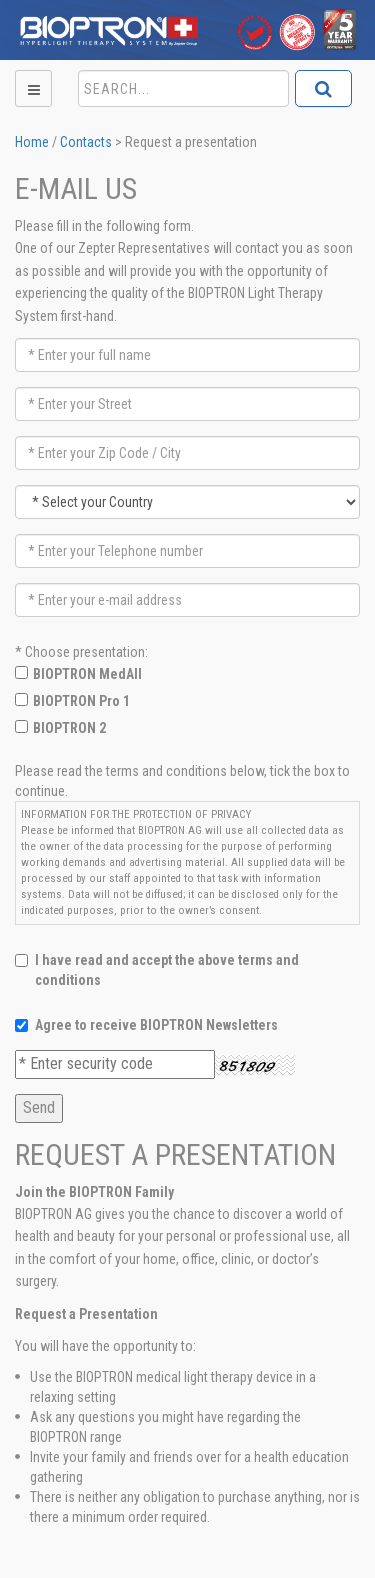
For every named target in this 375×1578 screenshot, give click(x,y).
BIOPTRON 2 (69, 728)
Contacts (86, 142)
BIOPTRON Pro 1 (81, 701)
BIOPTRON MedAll (87, 674)
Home (32, 142)
